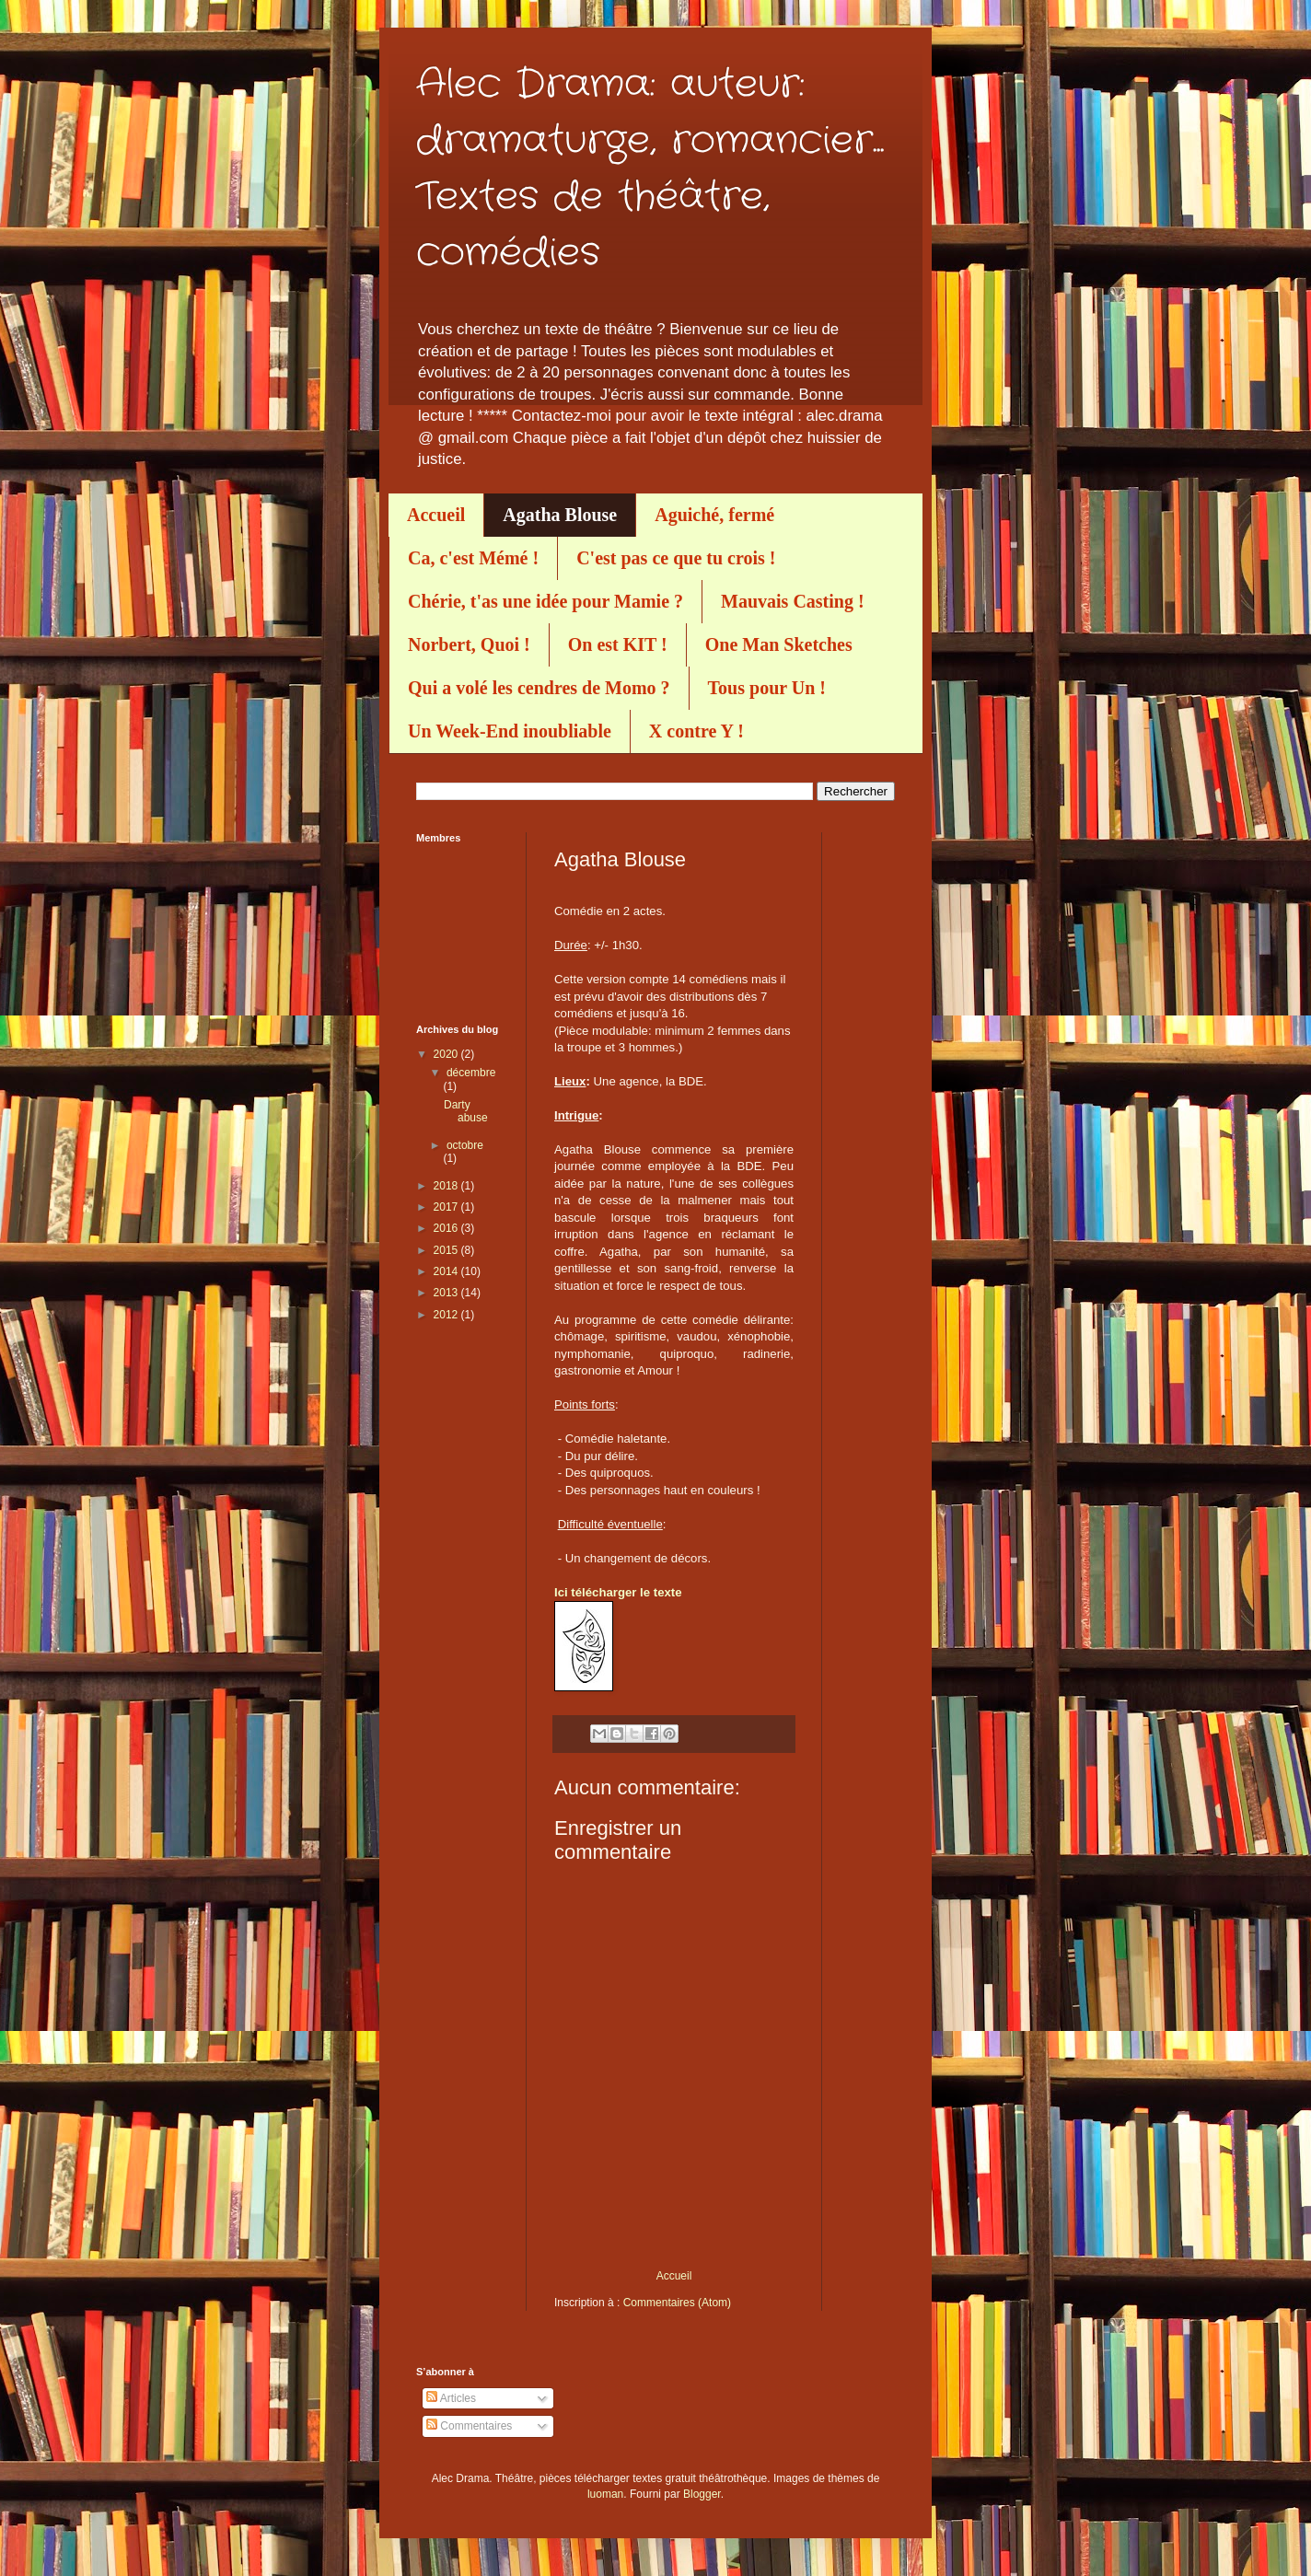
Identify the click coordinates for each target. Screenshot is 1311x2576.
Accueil (436, 515)
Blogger (702, 2494)
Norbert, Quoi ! (469, 644)
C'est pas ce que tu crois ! (675, 558)
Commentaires (469, 2425)
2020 (447, 1054)
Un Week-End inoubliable (509, 731)
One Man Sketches (779, 644)
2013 (447, 1292)
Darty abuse (466, 1111)
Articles (451, 2398)
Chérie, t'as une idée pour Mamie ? (545, 601)
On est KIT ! (617, 644)
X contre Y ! (696, 731)
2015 (447, 1250)
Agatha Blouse (560, 515)
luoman (605, 2494)
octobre (465, 1145)
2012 (447, 1314)
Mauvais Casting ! (792, 601)
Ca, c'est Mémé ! (473, 558)
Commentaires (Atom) (677, 2302)
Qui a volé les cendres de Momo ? (539, 688)
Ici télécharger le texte (618, 1592)
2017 (447, 1207)
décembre (471, 1072)
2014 (447, 1271)
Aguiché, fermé (714, 515)
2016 (447, 1228)
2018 (447, 1185)
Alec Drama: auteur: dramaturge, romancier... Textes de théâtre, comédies (650, 169)
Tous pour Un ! (767, 688)
